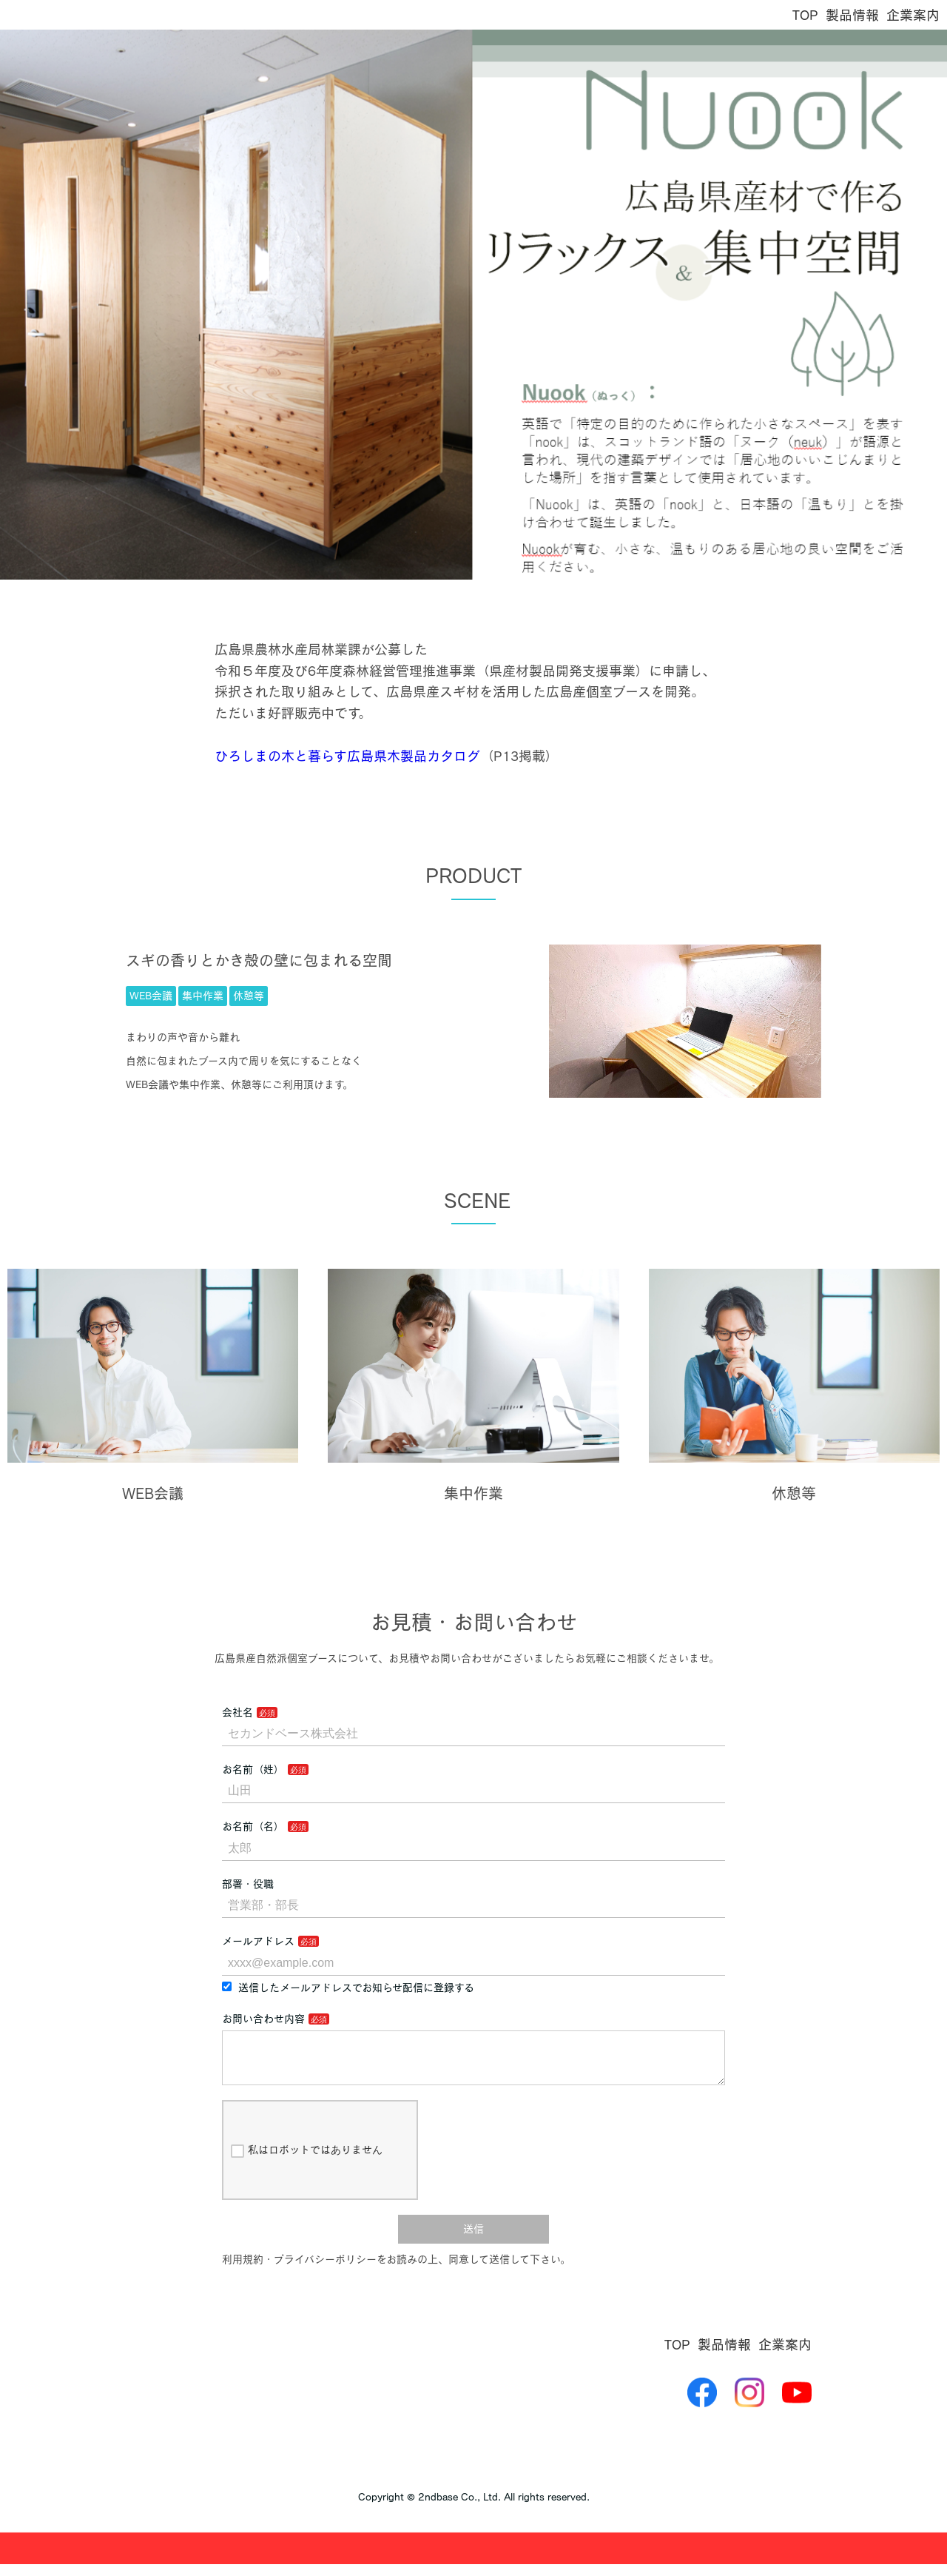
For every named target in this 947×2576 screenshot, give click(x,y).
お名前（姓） (253, 1769)
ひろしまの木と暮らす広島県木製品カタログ (347, 755)
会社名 (237, 1712)
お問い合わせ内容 (263, 2018)
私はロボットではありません (306, 2163)
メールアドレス (258, 1941)
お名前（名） (253, 1826)
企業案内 (913, 14)
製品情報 (852, 14)
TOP (805, 14)
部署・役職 (248, 1884)
